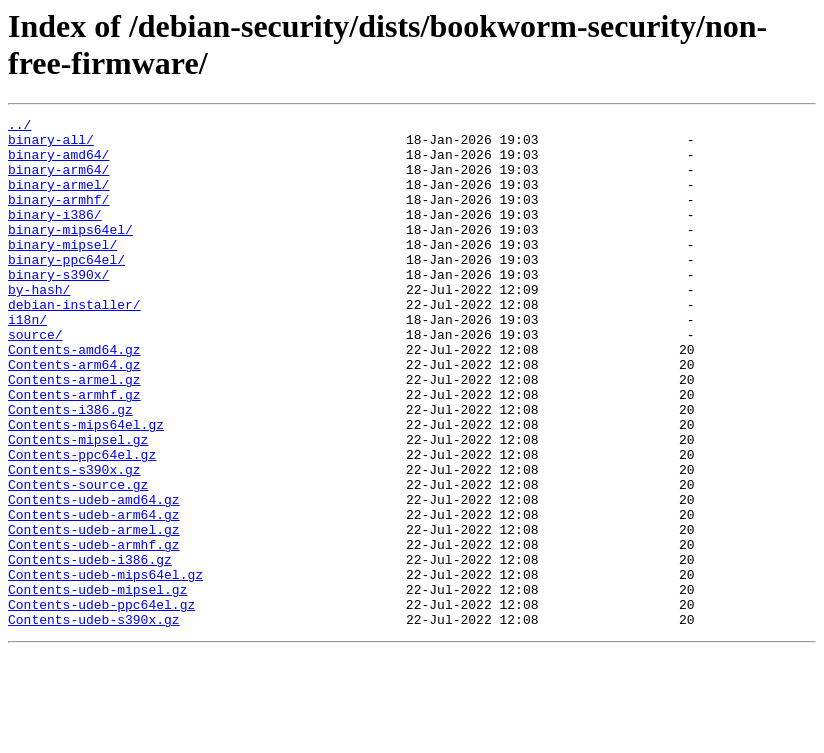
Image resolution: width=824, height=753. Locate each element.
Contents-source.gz (78, 559)
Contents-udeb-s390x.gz (94, 721)
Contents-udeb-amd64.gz (94, 577)
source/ (35, 379)
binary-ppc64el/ (66, 289)
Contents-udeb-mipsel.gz (97, 685)
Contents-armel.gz (74, 433)
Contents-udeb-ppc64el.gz (101, 703)
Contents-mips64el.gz (86, 487)
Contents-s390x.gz (74, 541)
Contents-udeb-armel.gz (94, 613)
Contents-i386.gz (70, 469)
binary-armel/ (58, 199)
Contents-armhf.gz (74, 451)
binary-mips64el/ (70, 253)
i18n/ (27, 361)
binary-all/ (51, 145)
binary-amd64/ (58, 163)
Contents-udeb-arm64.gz (94, 595)
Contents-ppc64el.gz (82, 523)
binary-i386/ (55, 235)
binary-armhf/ (58, 217)
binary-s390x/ (58, 307)
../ (19, 127)
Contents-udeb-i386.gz (90, 649)
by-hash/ (39, 325)
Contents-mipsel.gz (78, 505)
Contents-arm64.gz (74, 415)
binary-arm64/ (58, 181)
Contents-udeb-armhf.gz (94, 631)
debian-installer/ (74, 343)
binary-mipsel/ (62, 271)
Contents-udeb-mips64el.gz (105, 667)
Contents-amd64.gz (74, 397)
